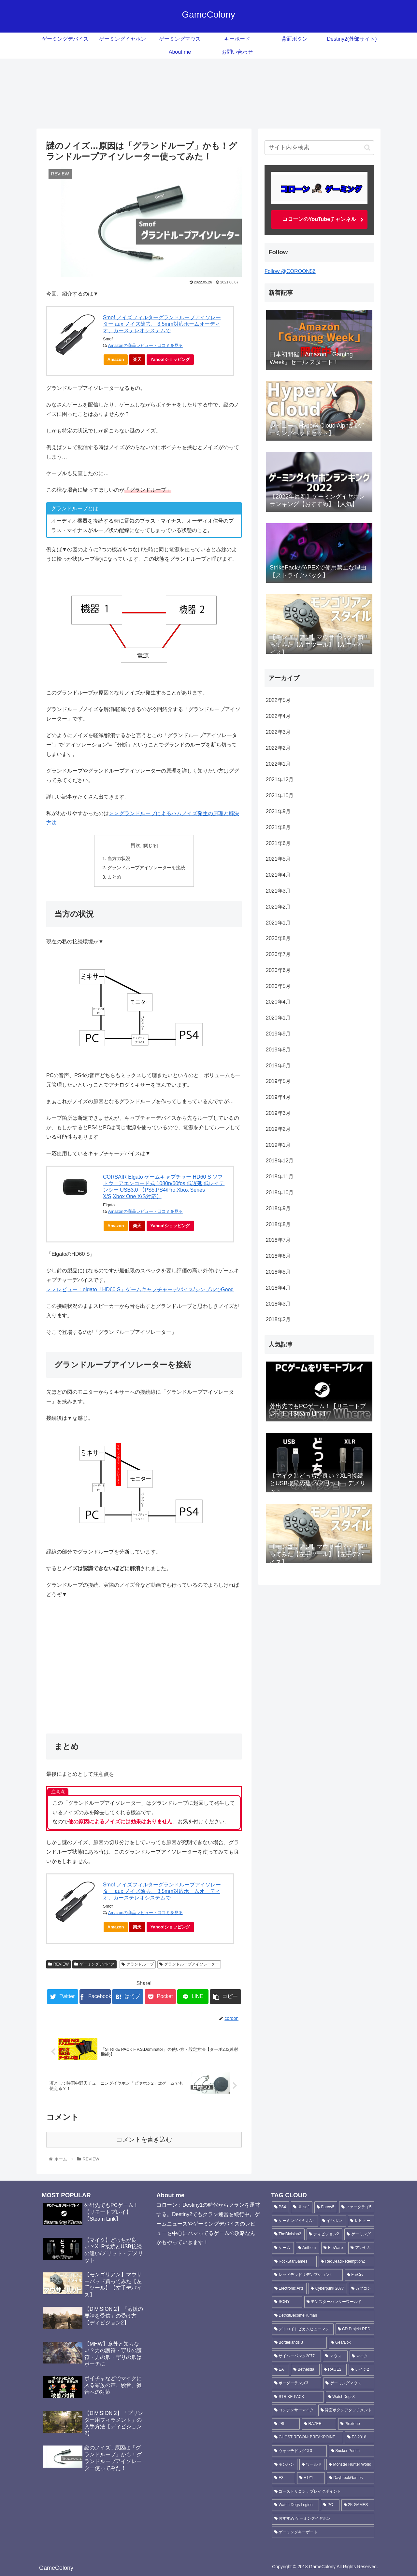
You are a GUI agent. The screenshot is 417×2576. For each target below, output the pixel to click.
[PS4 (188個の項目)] (280, 2207)
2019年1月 (278, 1145)
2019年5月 (278, 1081)
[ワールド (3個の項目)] (312, 2465)
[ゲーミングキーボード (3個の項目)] (323, 2532)
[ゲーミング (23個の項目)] (359, 2234)
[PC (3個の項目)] (330, 2505)
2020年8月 (278, 938)
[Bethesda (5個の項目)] (305, 2370)
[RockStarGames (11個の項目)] (294, 2262)
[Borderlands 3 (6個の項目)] (299, 2343)
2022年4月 (278, 716)
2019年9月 (278, 1033)
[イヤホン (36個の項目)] (333, 2221)
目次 (135, 845)
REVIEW (58, 1964)
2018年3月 (278, 1304)
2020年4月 (278, 1002)
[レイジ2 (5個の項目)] (361, 2370)
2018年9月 (278, 1208)
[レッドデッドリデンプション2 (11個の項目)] (307, 2275)
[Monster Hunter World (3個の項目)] (350, 2465)
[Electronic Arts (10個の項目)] (289, 2289)
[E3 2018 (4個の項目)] (359, 2437)
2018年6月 (278, 1256)
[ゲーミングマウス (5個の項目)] (348, 2383)
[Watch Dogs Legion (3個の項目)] (295, 2505)
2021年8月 (278, 827)
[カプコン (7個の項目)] (361, 2289)
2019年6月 (278, 1065)
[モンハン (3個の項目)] (284, 2465)
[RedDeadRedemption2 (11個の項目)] (346, 2262)
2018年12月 (280, 1160)
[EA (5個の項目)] (280, 2370)
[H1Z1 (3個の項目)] (311, 2478)
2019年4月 (278, 1097)
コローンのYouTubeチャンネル (319, 219)
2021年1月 (278, 922)
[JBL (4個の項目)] (286, 2424)
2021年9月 (278, 811)
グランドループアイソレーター (189, 1964)
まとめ (114, 877)
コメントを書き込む (144, 2139)
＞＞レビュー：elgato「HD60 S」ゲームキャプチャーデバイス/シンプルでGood (140, 1289)
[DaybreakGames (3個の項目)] (350, 2478)
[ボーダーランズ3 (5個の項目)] (296, 2383)
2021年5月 (278, 859)
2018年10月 (280, 1192)
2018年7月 (278, 1240)
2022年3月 (278, 732)
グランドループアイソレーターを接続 (146, 867)
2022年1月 (278, 764)
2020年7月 (278, 954)
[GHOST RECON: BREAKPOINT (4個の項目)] (307, 2437)
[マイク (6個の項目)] (362, 2356)
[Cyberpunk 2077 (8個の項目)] (328, 2289)
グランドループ (138, 1964)
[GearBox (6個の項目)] (351, 2343)
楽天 (137, 359)
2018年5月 (278, 1272)
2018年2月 (278, 1319)
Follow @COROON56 (290, 271)
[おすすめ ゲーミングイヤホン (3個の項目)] (323, 2519)
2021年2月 (278, 907)
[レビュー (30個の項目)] (361, 2221)
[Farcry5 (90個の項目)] (325, 2207)
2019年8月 (278, 1049)
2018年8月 (278, 1224)
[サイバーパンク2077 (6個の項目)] (296, 2356)
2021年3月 (278, 891)
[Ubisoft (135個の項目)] (302, 2207)
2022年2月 (278, 748)
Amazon (116, 359)
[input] (319, 147)
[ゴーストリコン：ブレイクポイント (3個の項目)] (323, 2492)
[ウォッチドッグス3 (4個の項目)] (299, 2451)
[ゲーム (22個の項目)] (283, 2248)
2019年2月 (278, 1129)
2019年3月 (278, 1113)
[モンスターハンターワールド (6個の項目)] (339, 2302)
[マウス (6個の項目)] (335, 2356)
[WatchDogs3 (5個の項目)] (350, 2397)
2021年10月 (280, 795)
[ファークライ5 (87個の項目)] (356, 2207)
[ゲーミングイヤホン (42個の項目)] (295, 2221)
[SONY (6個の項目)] (287, 2302)
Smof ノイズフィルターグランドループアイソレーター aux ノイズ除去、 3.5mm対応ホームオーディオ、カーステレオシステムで (162, 324)
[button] (367, 147)
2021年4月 (278, 875)
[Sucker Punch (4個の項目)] (351, 2451)
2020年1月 (278, 1018)
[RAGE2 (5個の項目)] (334, 2370)
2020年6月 (278, 970)
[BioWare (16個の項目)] (333, 2248)
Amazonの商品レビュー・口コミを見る (145, 345)
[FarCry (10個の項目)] (359, 2275)
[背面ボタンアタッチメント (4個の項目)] (346, 2410)
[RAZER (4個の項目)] (319, 2424)
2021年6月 (278, 843)
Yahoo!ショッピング (172, 361)
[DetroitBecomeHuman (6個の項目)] (323, 2316)
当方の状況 (119, 858)
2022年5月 (278, 700)
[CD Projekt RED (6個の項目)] (355, 2329)
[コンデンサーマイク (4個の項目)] (294, 2410)
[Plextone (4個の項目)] (356, 2424)
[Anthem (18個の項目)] (307, 2248)
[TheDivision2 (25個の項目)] (288, 2234)
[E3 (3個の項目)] (283, 2478)
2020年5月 (278, 986)
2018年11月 (280, 1176)
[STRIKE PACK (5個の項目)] (298, 2397)
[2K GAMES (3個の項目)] (357, 2505)
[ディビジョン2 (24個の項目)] (324, 2234)
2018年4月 (278, 1288)
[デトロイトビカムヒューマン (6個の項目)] (303, 2329)
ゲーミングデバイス (94, 1964)
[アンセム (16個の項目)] (361, 2248)
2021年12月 (280, 779)
